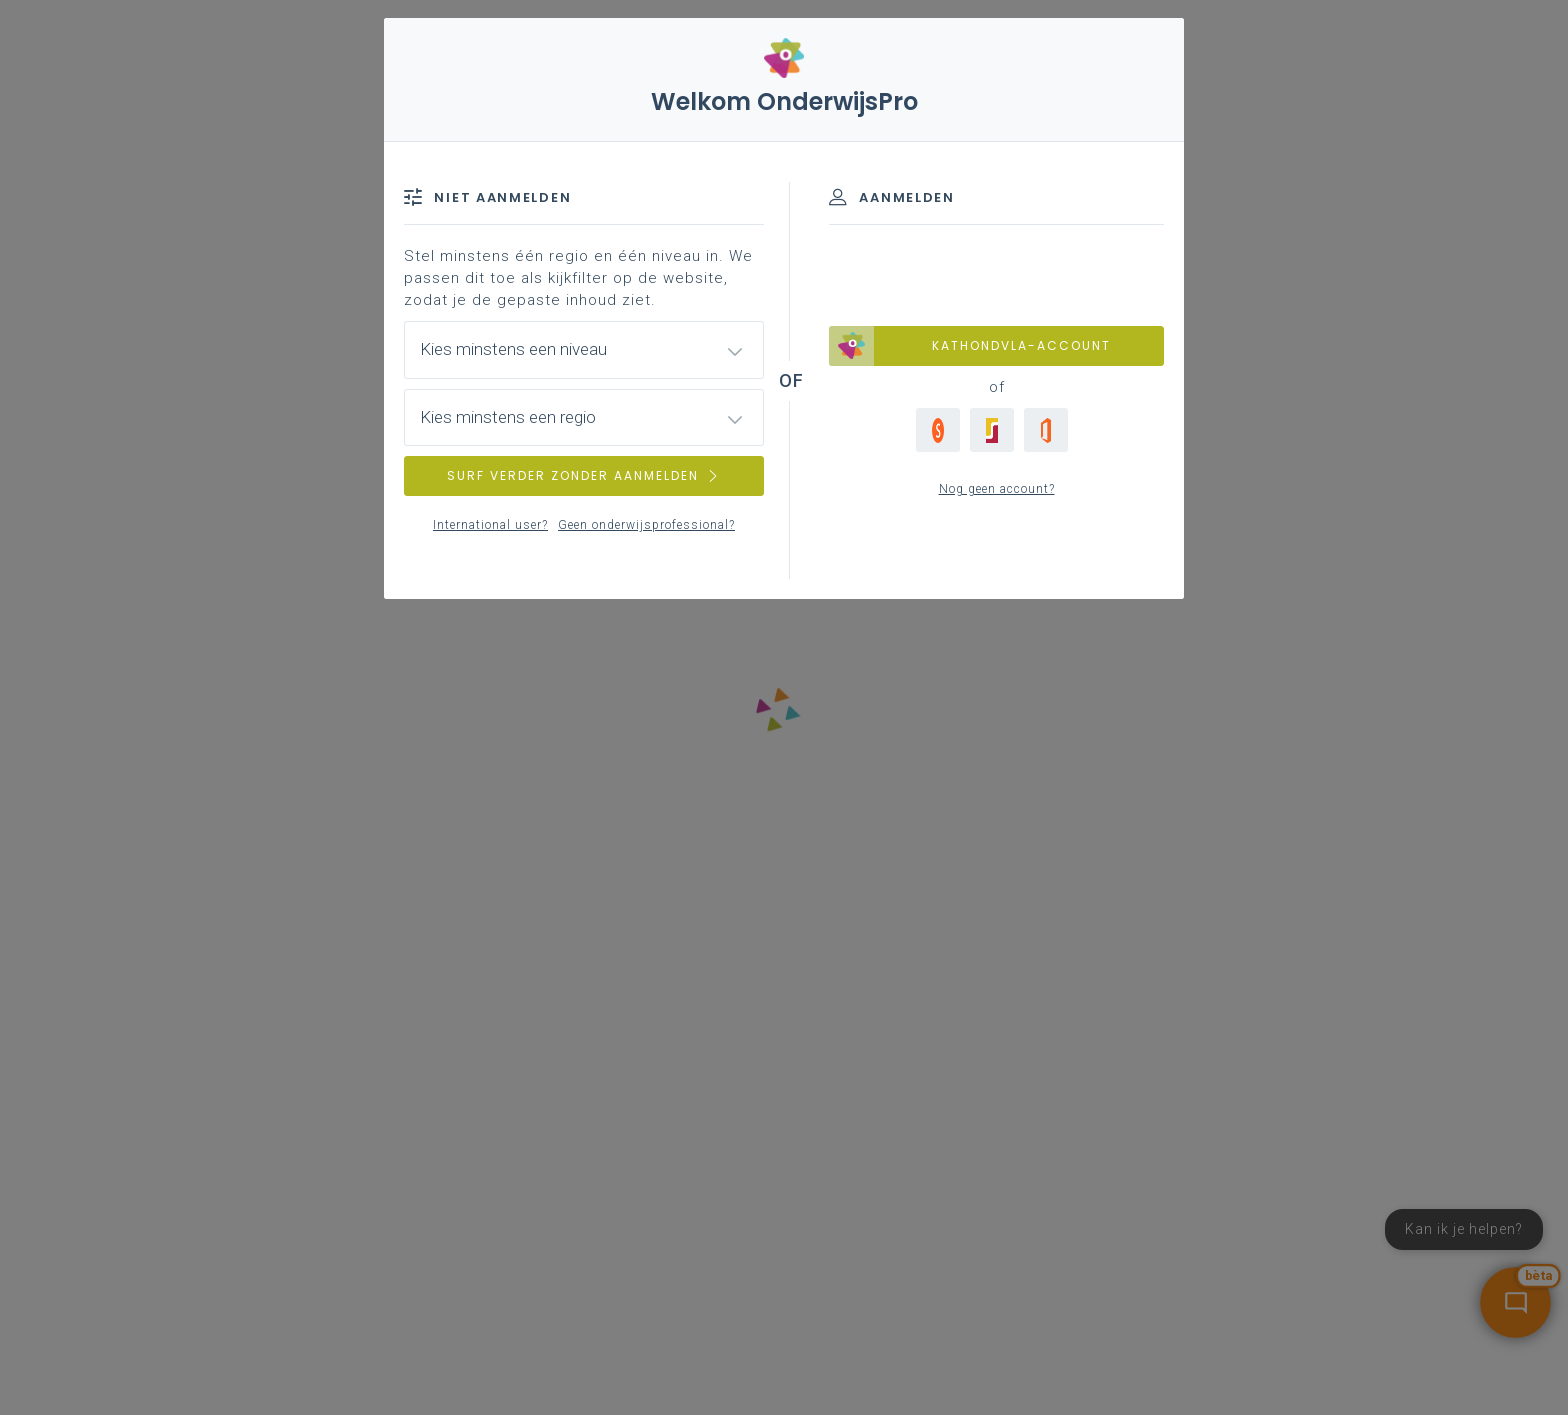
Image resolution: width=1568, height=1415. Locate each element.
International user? (490, 525)
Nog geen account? (997, 489)
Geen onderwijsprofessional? (646, 525)
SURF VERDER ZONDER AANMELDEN (584, 475)
